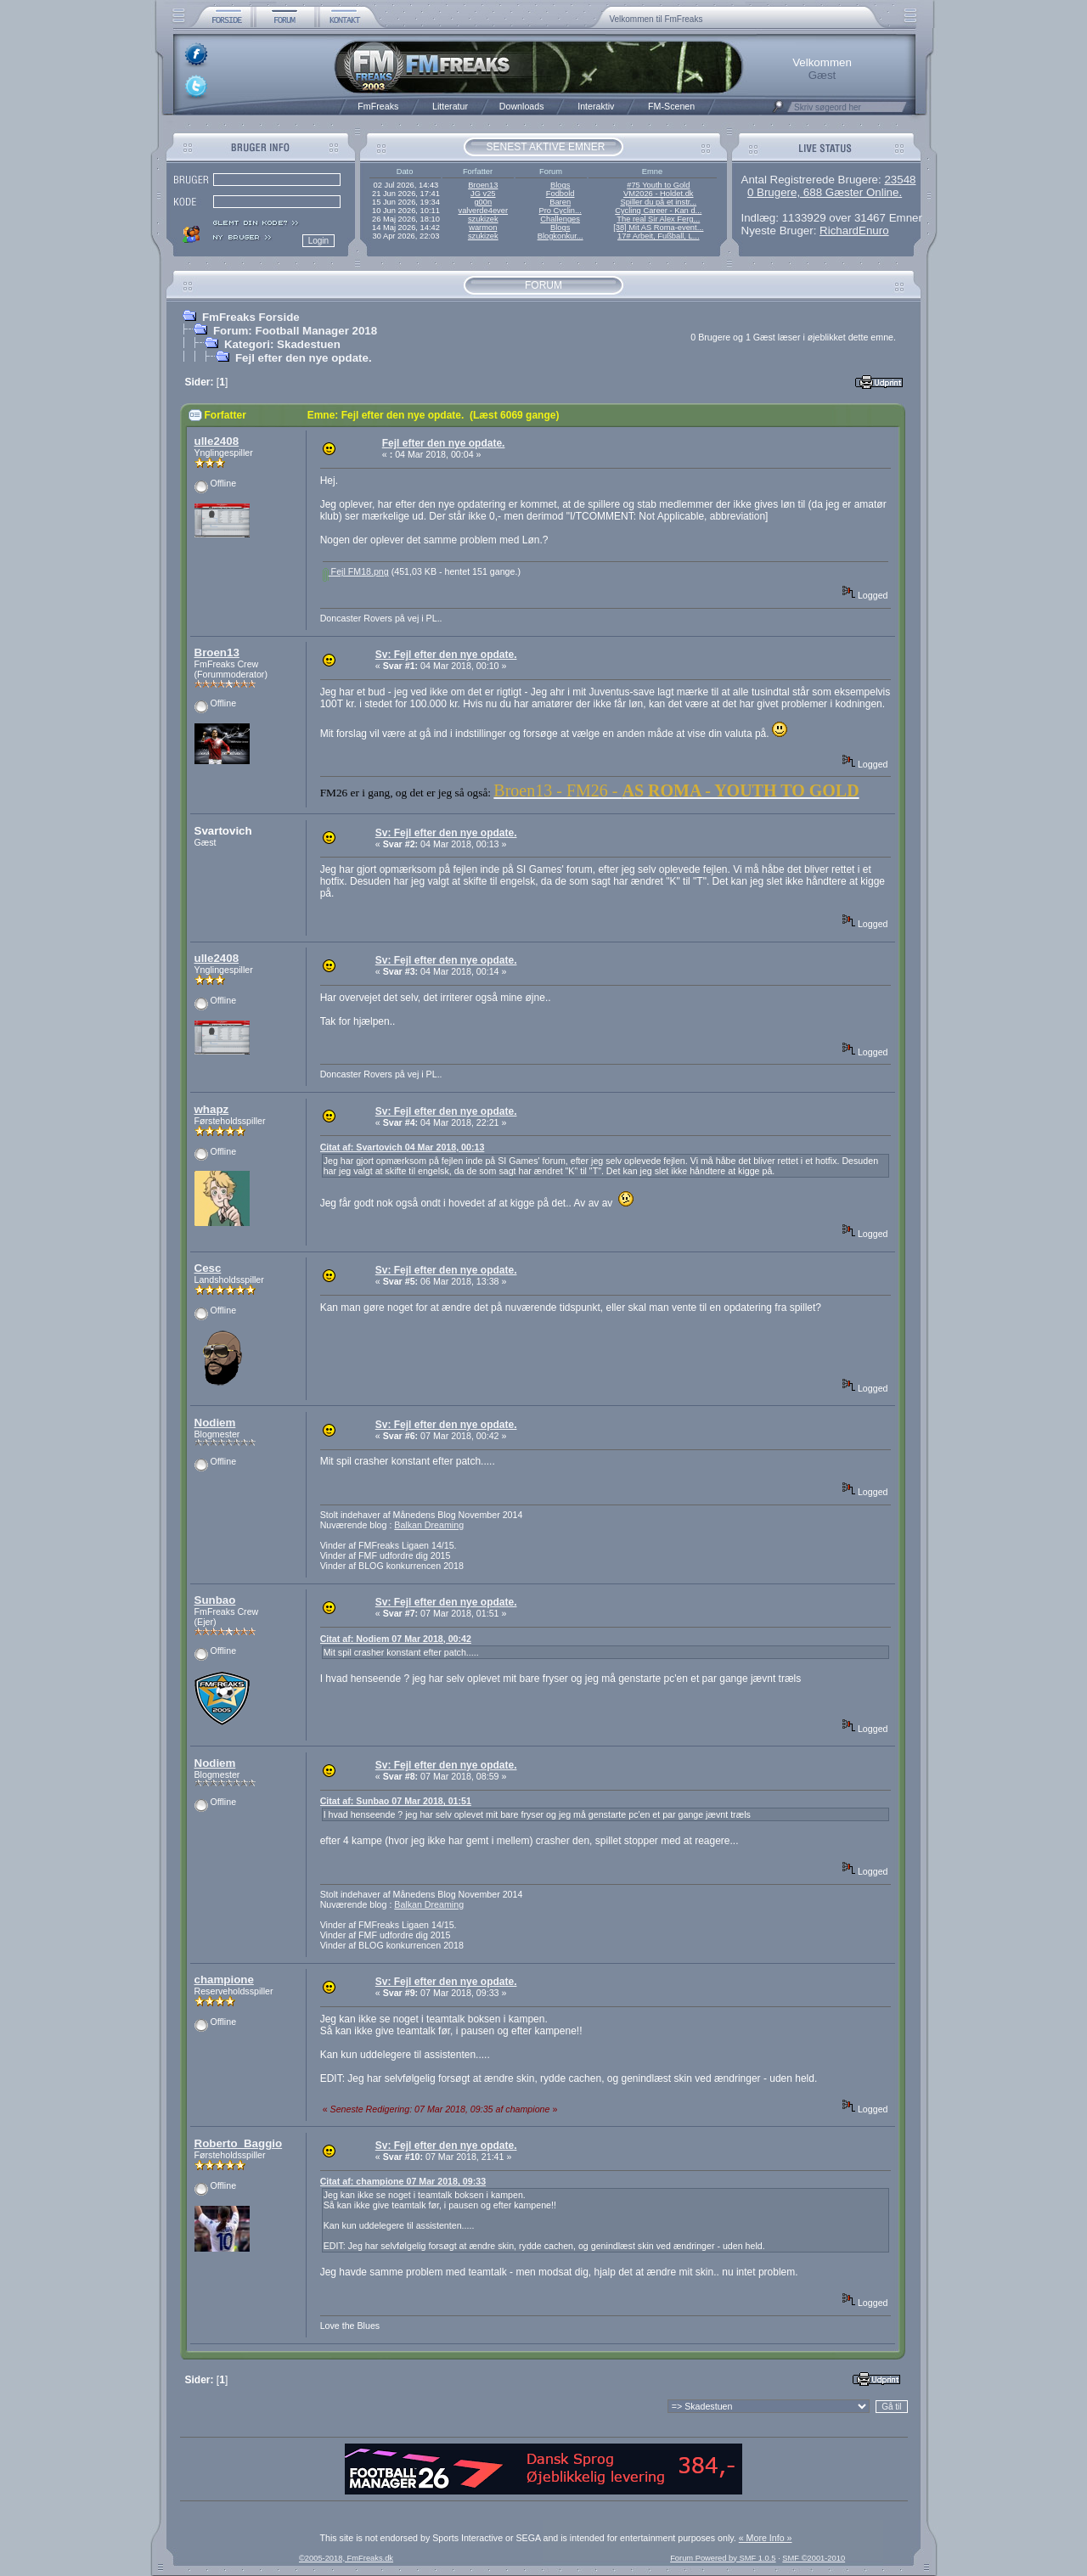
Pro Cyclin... (560, 210)
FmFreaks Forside (251, 317)
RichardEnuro (854, 230)
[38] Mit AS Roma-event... (658, 227)
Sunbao (215, 1600)
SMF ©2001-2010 (813, 2558)
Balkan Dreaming (429, 1525)
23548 (899, 179)
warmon (483, 227)
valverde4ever (483, 210)
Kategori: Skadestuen (282, 344)
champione (224, 1979)
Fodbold (560, 193)
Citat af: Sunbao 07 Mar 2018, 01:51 (395, 1801)
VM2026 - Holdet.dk (658, 193)
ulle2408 (216, 441)
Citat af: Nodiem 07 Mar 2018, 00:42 (395, 1639)
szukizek (483, 219)
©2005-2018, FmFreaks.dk (346, 2558)
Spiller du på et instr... (658, 202)
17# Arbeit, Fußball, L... (658, 236)
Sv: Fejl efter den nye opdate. (446, 655)
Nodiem (215, 1422)
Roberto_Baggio (238, 2143)
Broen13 (483, 185)
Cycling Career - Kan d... (658, 210)
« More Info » (765, 2538)
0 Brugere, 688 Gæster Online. (824, 192)
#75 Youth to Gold (658, 185)
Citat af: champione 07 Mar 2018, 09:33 (403, 2181)
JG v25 (483, 193)
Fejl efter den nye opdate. (303, 358)
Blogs (560, 185)
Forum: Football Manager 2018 (295, 330)
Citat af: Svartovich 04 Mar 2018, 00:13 (402, 1147)
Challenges (560, 219)
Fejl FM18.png (356, 571)
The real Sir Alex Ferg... (658, 219)
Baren (560, 202)
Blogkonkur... (560, 236)
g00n (483, 202)
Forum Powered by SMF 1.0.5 (722, 2558)
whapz (211, 1109)
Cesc (208, 1268)
